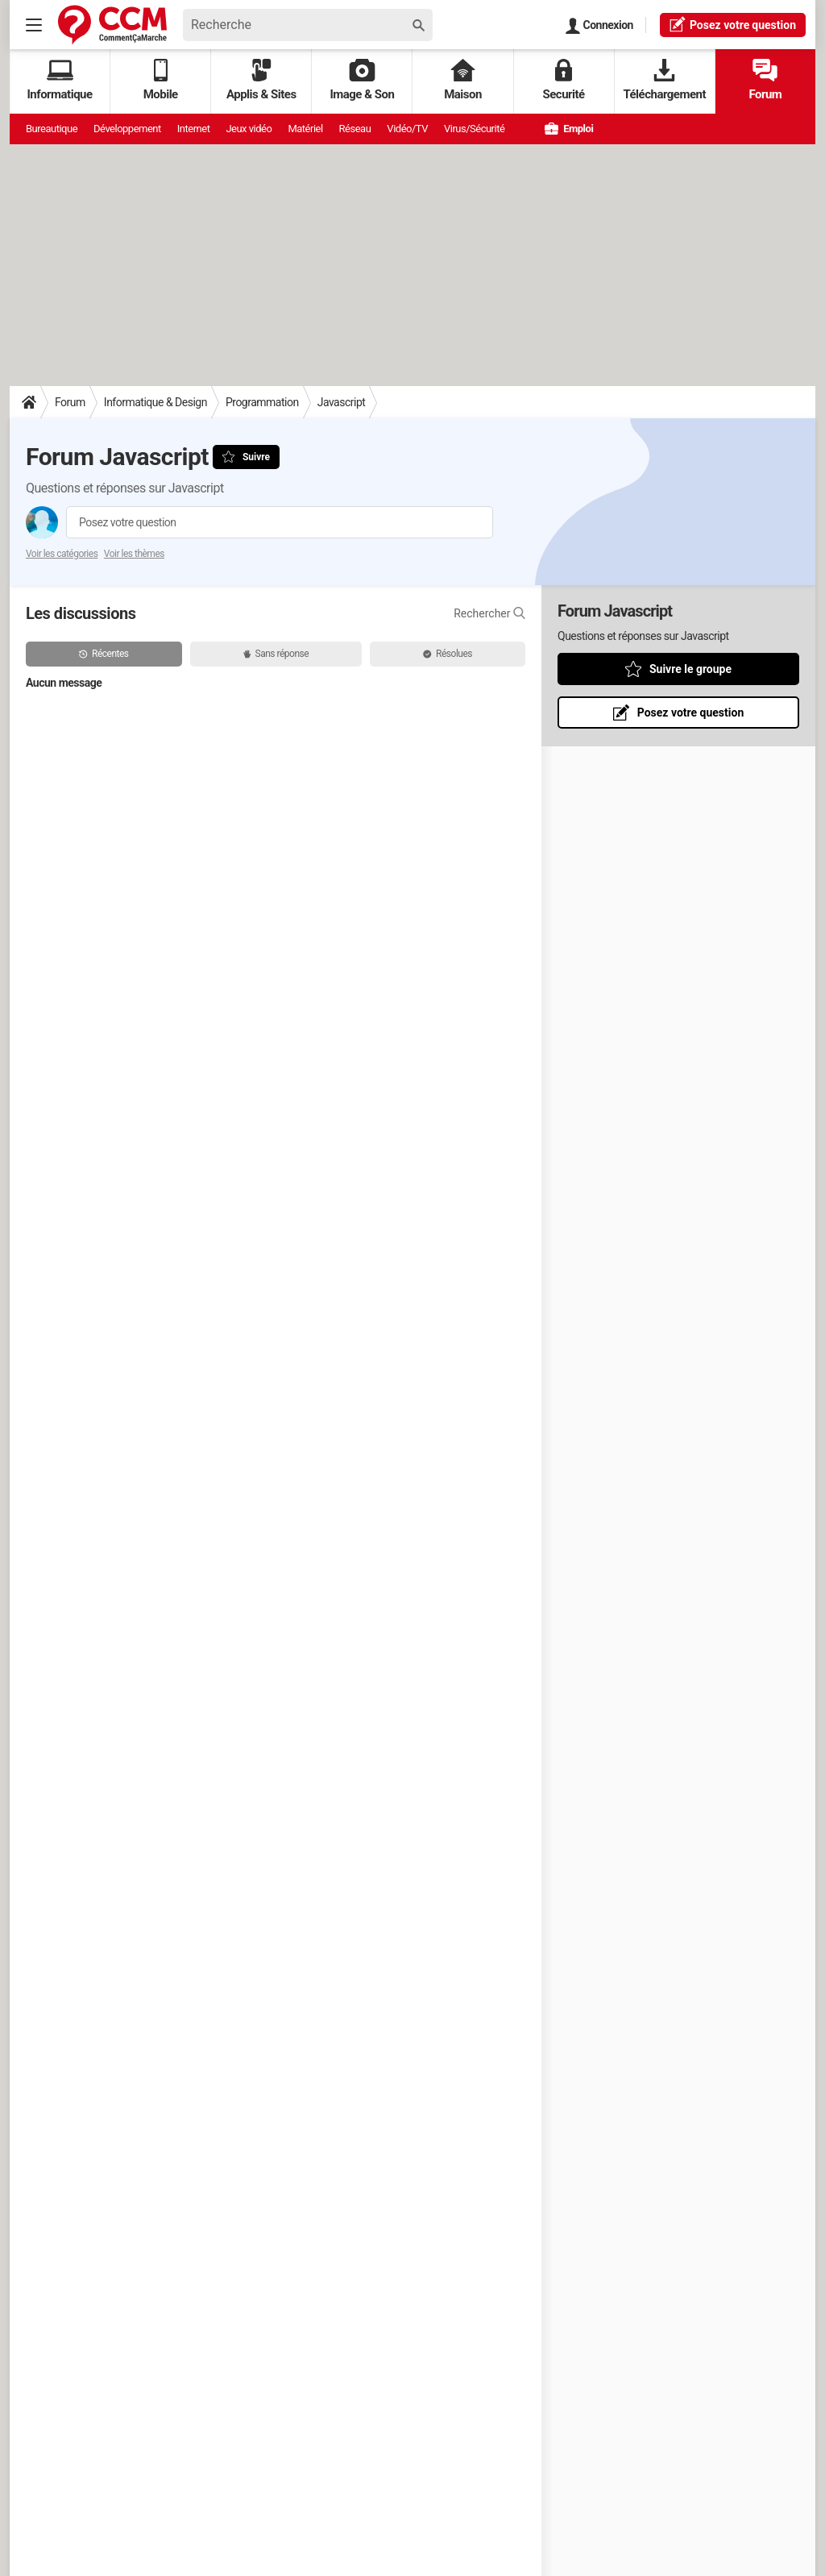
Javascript (341, 402)
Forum (764, 80)
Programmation (262, 402)
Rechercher (489, 613)
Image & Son (362, 80)
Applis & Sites (261, 80)
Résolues (447, 653)
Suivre (256, 457)
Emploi (569, 129)
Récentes (104, 653)
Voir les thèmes (134, 553)
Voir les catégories (61, 553)
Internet (193, 129)
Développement (127, 129)
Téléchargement (664, 80)
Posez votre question (127, 522)
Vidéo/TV (407, 129)
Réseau (355, 129)
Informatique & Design (155, 402)
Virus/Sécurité (474, 129)
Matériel (305, 129)
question (733, 24)
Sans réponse (276, 653)
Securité (564, 80)
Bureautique (51, 129)
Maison (463, 80)
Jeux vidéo (249, 129)
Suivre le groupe (690, 669)
